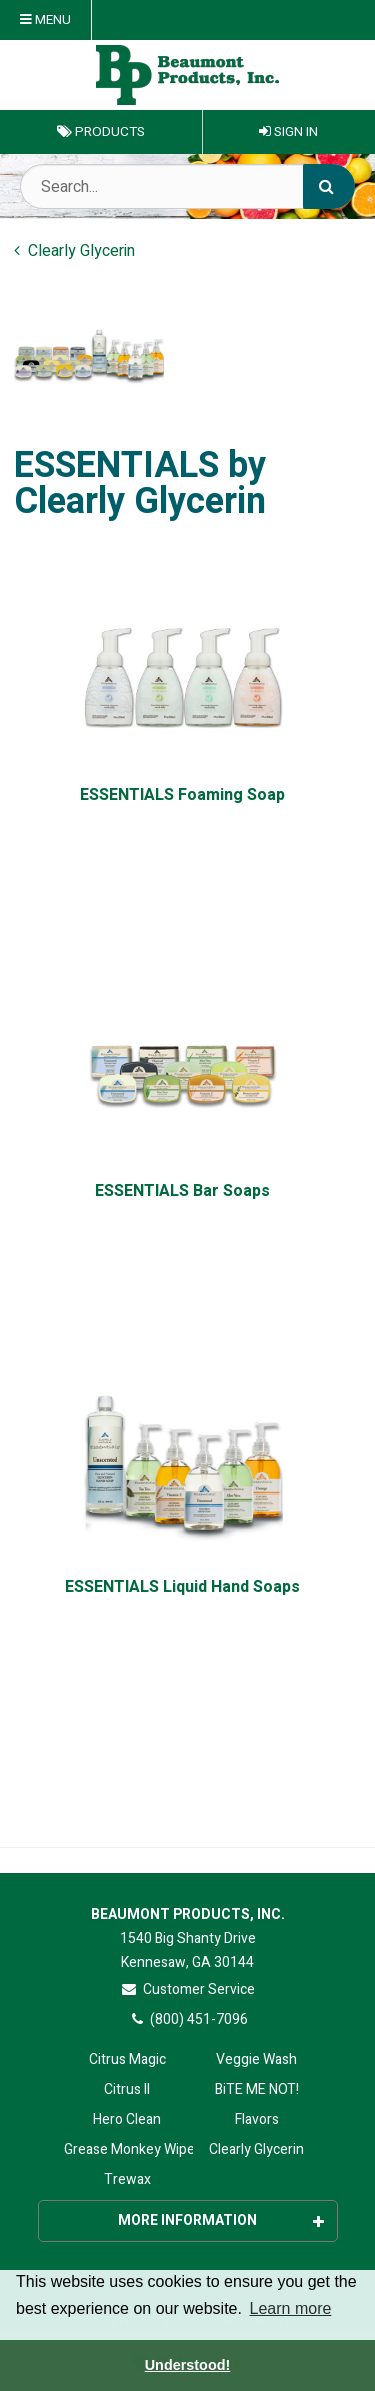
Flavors (257, 2119)
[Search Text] (187, 186)
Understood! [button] (188, 2365)
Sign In (288, 132)
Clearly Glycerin (256, 2149)
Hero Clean (127, 2119)
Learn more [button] (291, 2308)
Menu (45, 20)
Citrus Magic (127, 2059)
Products (101, 132)
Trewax (127, 2179)
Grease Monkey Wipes (127, 2149)
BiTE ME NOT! (257, 2089)
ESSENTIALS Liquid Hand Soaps (182, 1587)
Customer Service (187, 1989)
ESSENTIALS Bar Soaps (182, 1191)
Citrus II (127, 2089)
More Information (221, 2220)
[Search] (329, 186)
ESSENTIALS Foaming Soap (182, 795)
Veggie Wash (256, 2059)
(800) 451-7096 (187, 2019)
